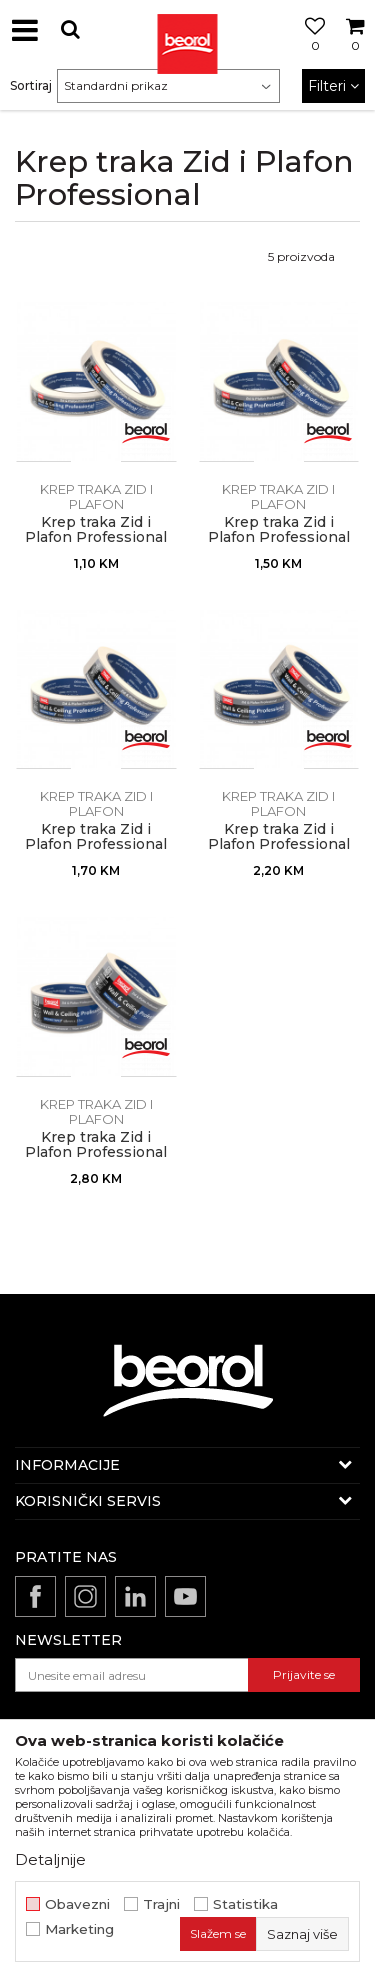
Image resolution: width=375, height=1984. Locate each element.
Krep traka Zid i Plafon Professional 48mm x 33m (96, 1152)
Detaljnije (50, 1859)
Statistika (245, 1904)
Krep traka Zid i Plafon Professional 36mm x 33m (279, 844)
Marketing (79, 1929)
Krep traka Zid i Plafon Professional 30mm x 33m (96, 844)
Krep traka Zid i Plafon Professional (96, 504)
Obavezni (77, 1904)
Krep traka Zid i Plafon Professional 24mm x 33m (279, 537)
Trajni (161, 1904)
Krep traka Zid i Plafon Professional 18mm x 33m (96, 537)
